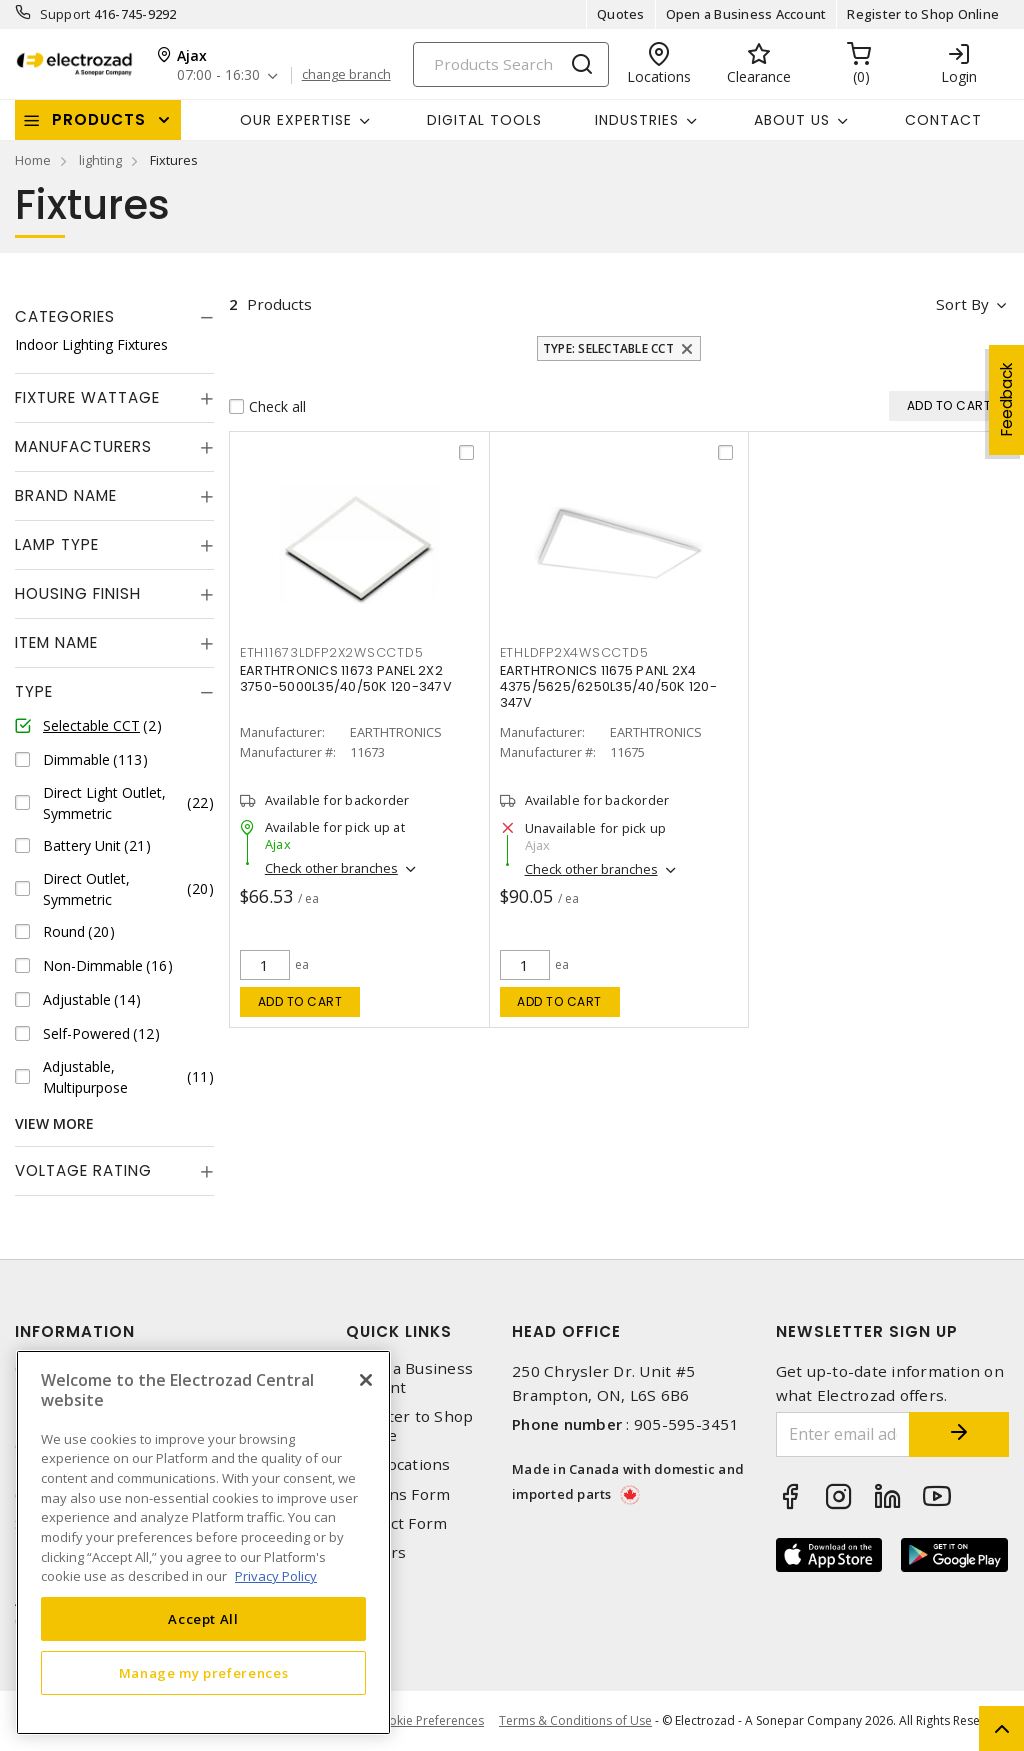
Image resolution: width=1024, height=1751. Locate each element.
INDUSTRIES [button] (637, 120)
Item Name (56, 642)
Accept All (203, 1619)
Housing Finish (78, 593)
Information (75, 1331)
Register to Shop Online (923, 14)
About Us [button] (792, 120)
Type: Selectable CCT (608, 348)
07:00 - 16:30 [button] (218, 75)
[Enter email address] (843, 1434)
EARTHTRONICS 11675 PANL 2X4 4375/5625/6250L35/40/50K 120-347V (608, 686)
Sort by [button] (962, 304)
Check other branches (331, 868)
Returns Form (398, 1494)
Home (33, 160)
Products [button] (99, 119)
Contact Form (396, 1523)
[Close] (366, 1380)
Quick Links (399, 1331)
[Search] (511, 64)
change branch (346, 75)
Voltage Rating (83, 1170)
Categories (65, 316)
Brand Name (66, 495)
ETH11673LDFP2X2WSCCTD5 (332, 652)
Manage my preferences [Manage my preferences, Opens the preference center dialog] (204, 1673)
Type (34, 691)
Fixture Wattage (87, 397)
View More (54, 1123)
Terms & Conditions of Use (575, 1720)
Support (65, 14)
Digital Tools (484, 120)
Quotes (621, 14)
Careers (376, 1552)
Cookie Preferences (428, 1721)
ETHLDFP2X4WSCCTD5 (574, 652)
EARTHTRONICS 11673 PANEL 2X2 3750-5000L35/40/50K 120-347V (346, 678)
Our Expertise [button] (296, 120)
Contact (943, 120)
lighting (100, 160)
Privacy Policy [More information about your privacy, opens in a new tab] (276, 1576)
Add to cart (300, 1001)
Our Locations (398, 1464)
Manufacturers (83, 446)
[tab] (114, 317)
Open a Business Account (746, 14)
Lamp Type (57, 544)
